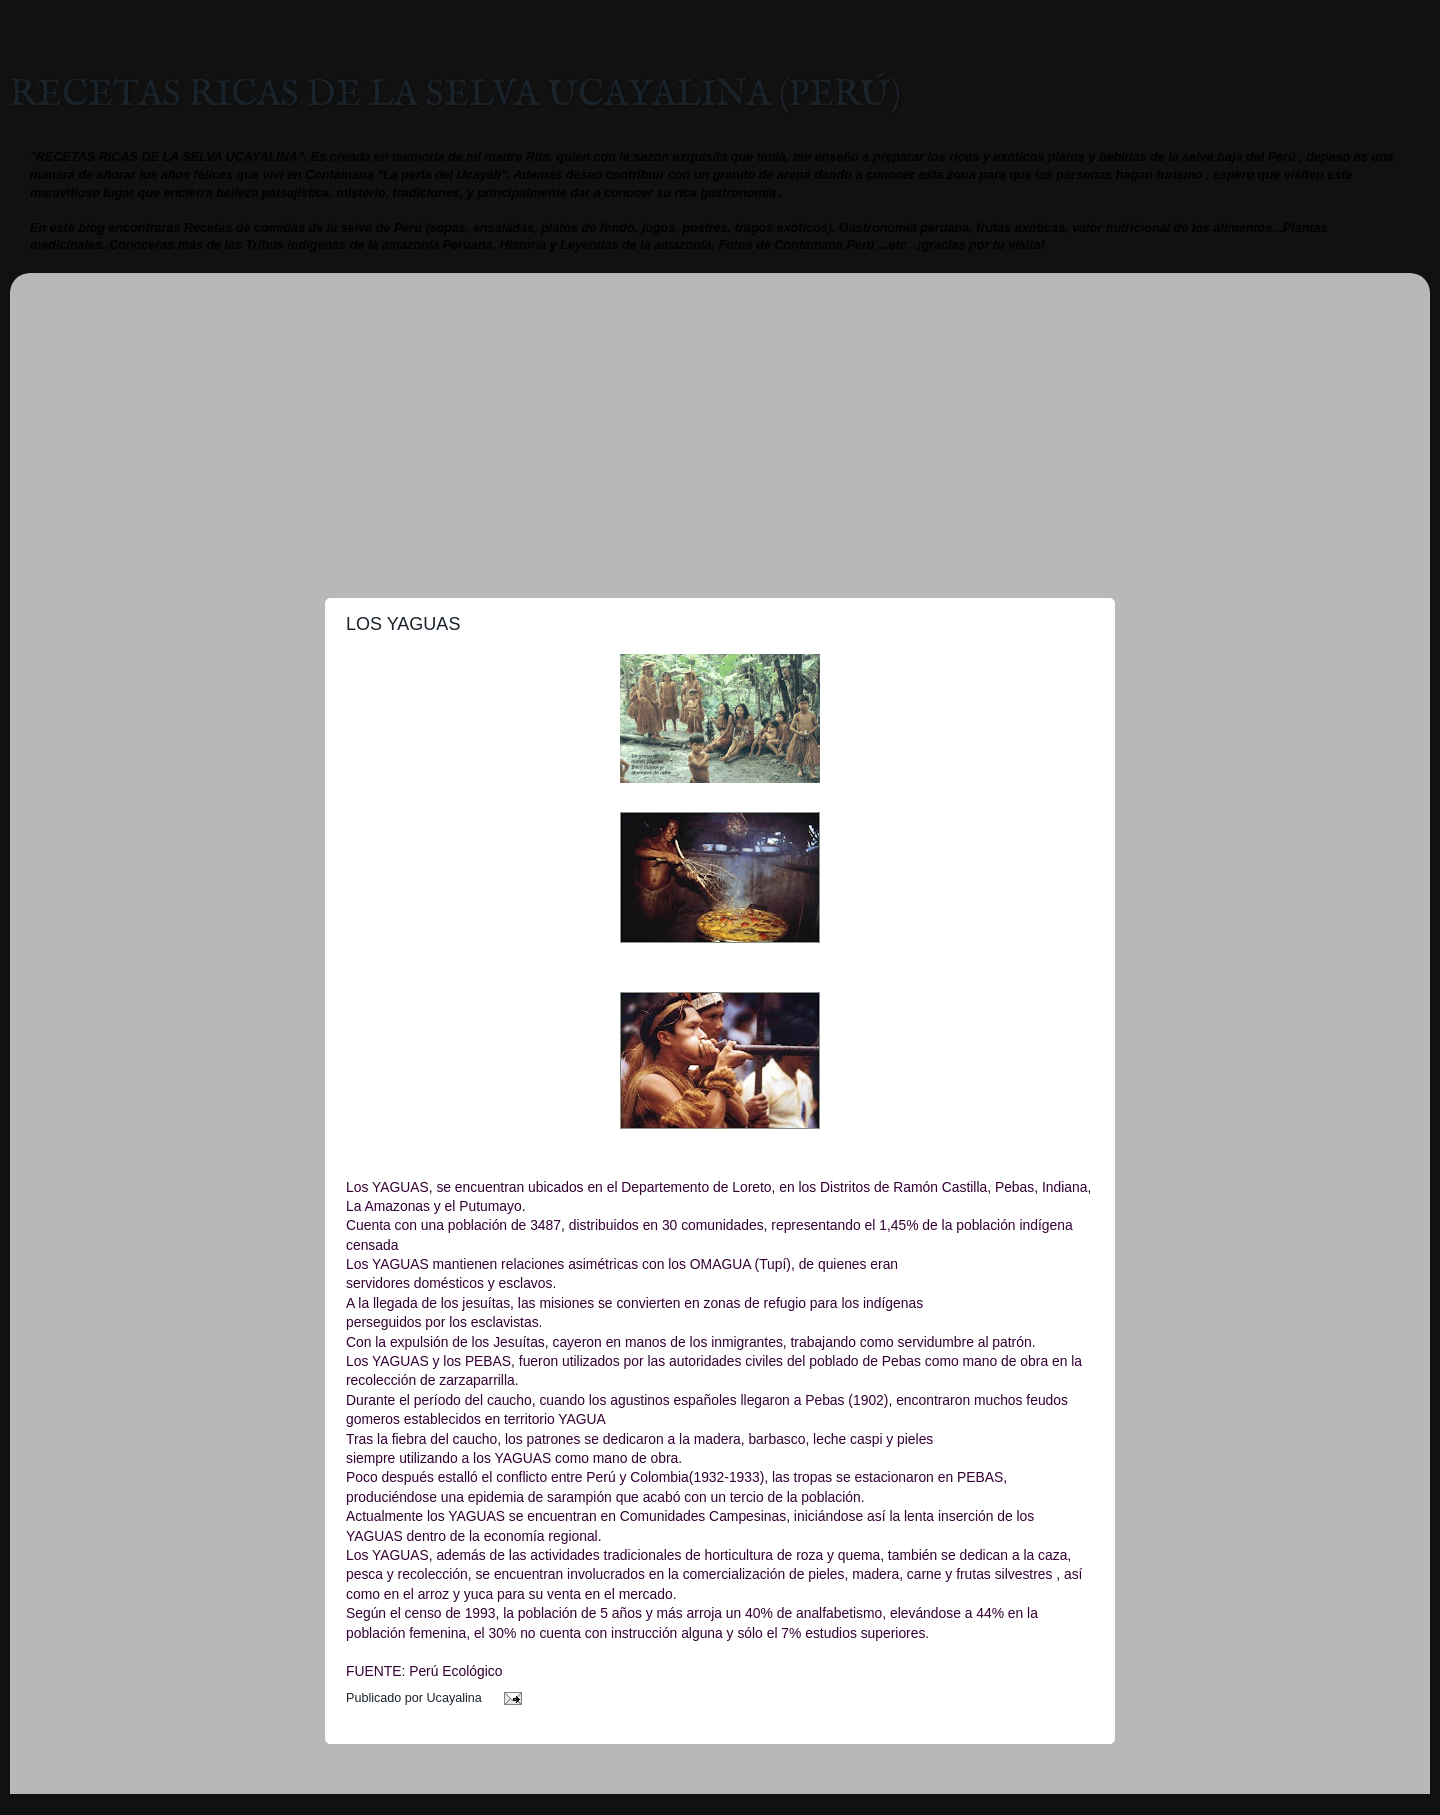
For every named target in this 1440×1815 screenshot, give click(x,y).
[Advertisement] (720, 428)
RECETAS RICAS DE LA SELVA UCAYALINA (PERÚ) (455, 95)
